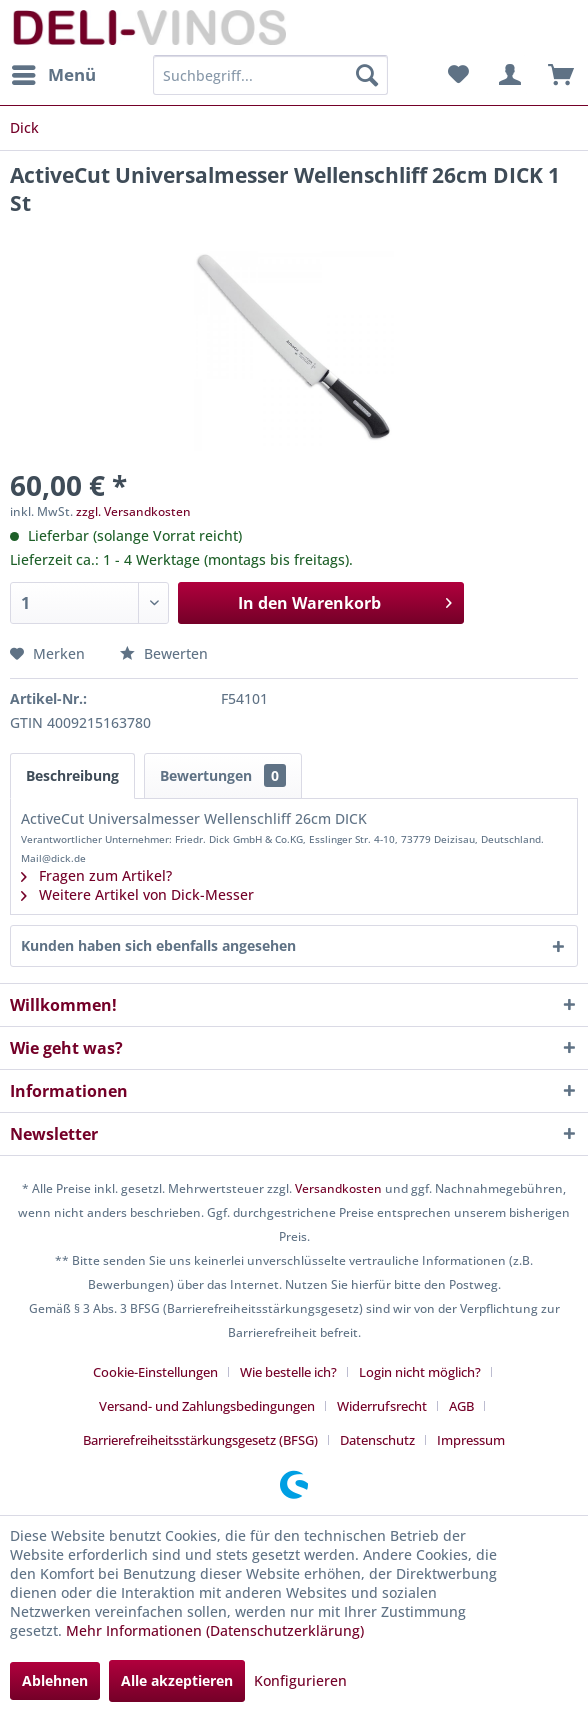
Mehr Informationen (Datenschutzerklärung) (215, 1630)
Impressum (471, 1440)
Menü (54, 72)
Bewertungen (223, 775)
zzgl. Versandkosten (133, 511)
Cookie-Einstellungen (155, 1372)
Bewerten (164, 653)
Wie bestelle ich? (288, 1372)
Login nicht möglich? (420, 1372)
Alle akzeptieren (177, 1680)
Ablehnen (55, 1680)
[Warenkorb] (556, 75)
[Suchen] (367, 75)
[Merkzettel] (458, 75)
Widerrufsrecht (382, 1406)
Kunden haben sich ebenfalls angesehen (158, 945)
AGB (461, 1406)
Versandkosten (338, 1188)
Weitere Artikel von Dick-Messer (137, 894)
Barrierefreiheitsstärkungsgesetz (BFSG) (200, 1440)
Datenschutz (377, 1440)
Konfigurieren (300, 1680)
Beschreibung (72, 775)
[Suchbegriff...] (270, 75)
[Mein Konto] (507, 75)
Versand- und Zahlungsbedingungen (207, 1406)
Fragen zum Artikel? (96, 875)
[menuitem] (53, 75)
